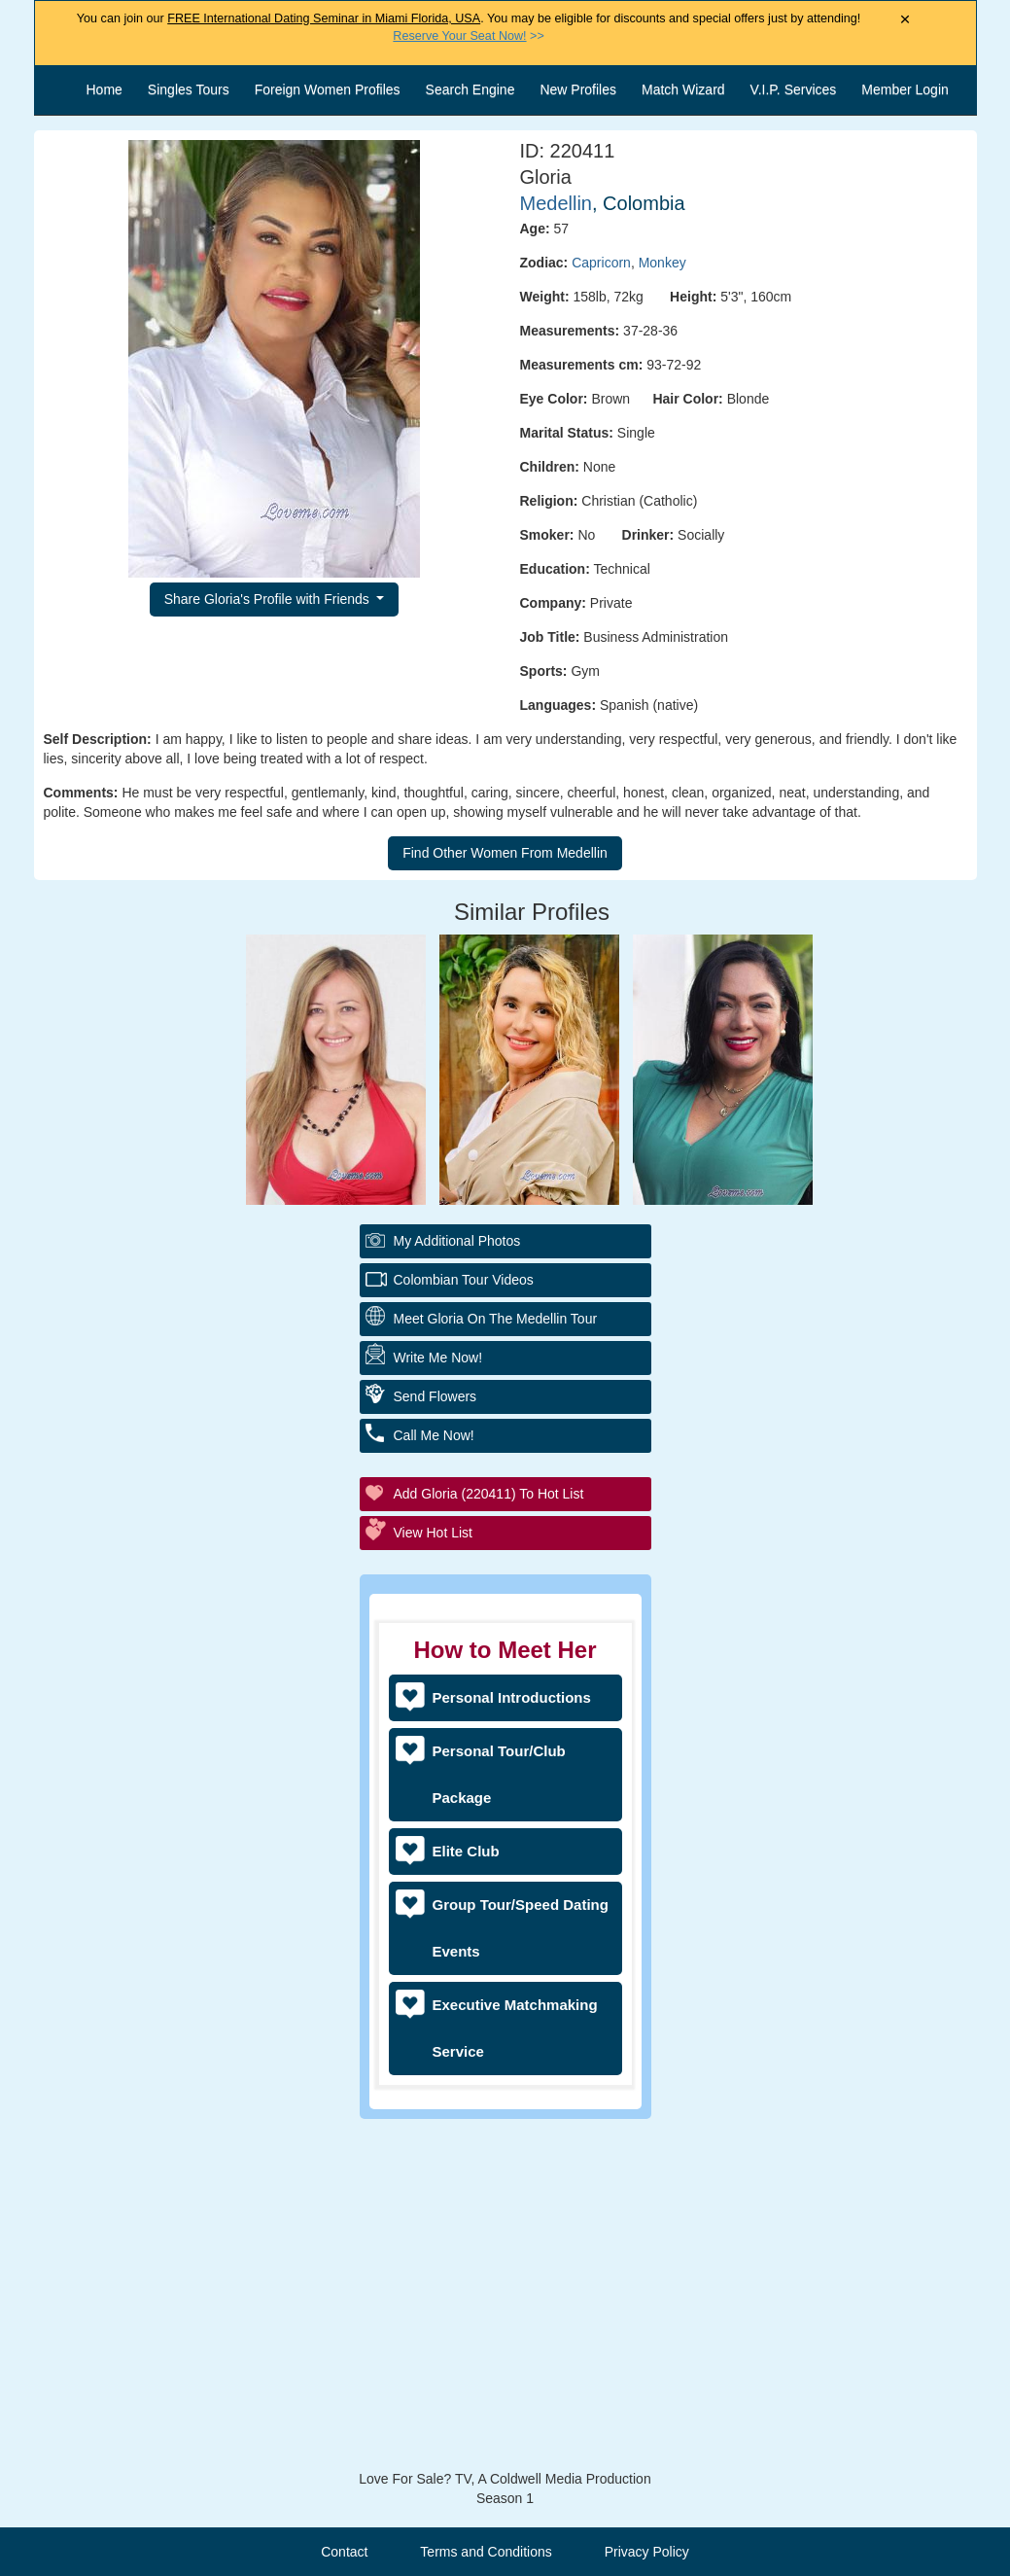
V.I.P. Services (793, 89)
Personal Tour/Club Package (499, 1774)
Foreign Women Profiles (328, 89)
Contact (344, 2551)
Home (104, 89)
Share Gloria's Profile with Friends (268, 599)
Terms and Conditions (485, 2551)
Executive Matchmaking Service (515, 2028)
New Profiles (578, 89)
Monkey (662, 262)
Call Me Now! (434, 1435)
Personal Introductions (512, 1697)
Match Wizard (683, 89)
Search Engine (470, 89)
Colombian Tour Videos (464, 1280)
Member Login (905, 89)
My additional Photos (457, 1241)
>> (468, 36)
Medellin (556, 203)
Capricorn (601, 262)
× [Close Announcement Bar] (905, 20)
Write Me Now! (438, 1357)
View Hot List (433, 1532)
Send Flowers (435, 1396)
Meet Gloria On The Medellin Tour (496, 1318)
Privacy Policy (647, 2551)
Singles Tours (188, 89)
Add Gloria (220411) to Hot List (489, 1493)
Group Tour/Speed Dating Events (521, 1927)
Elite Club (466, 1851)
